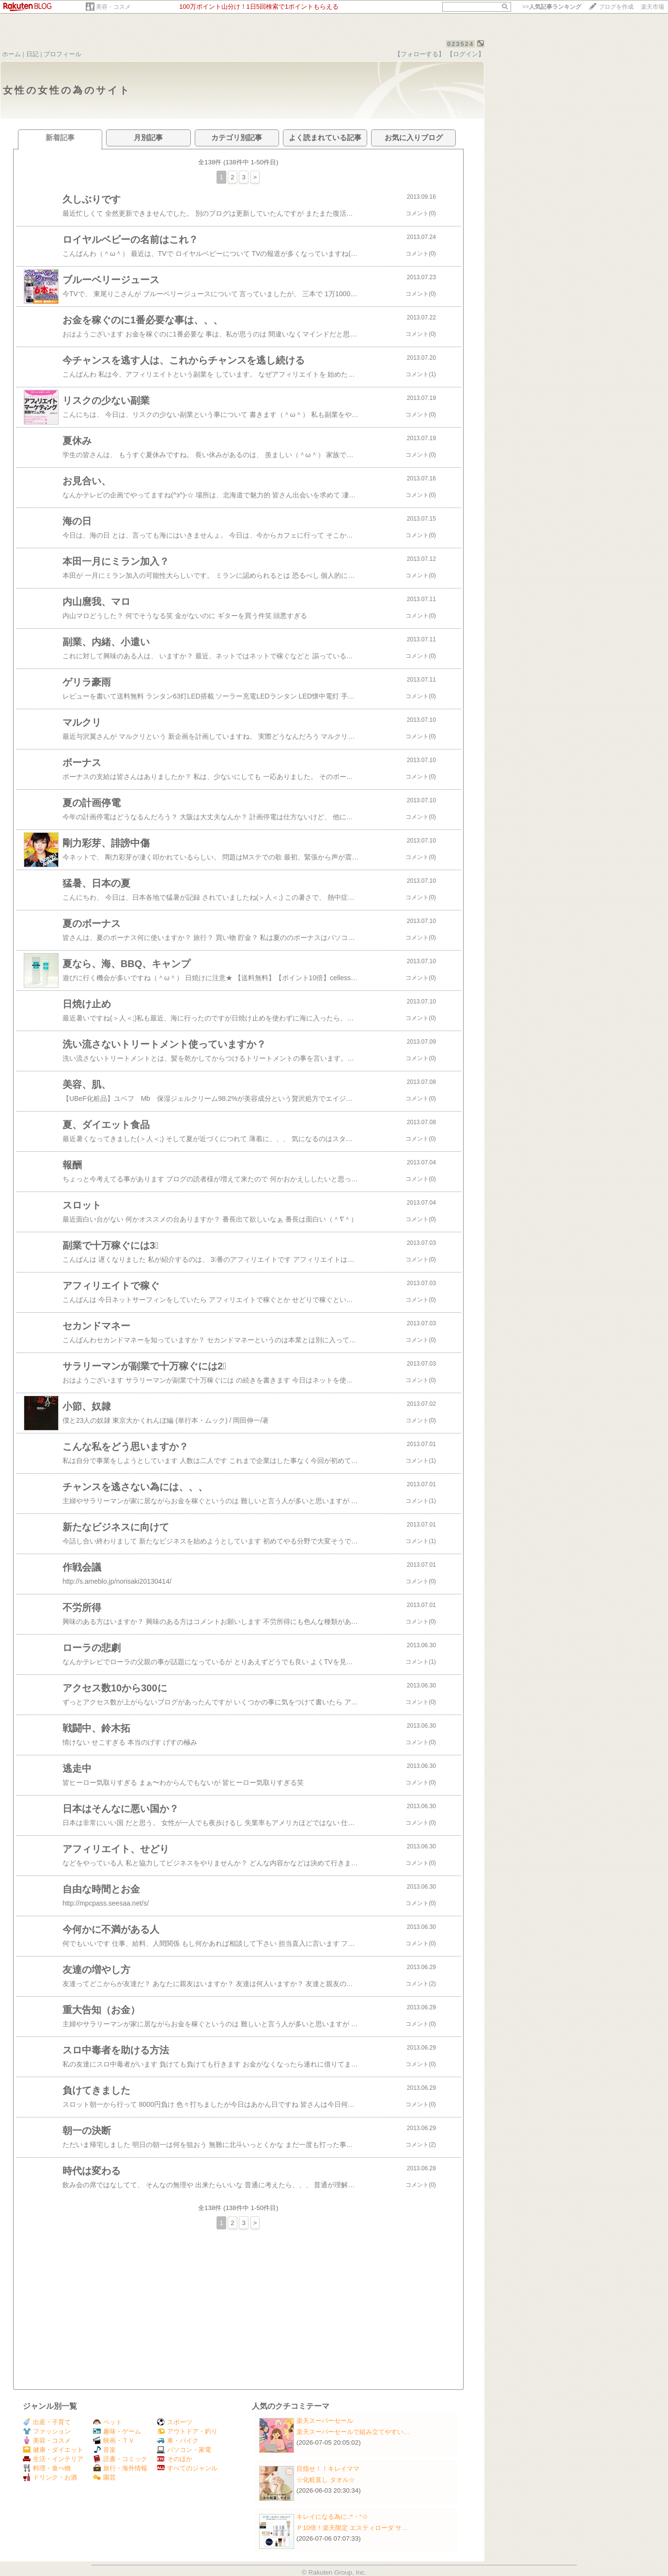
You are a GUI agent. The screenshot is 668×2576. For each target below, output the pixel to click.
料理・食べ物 (47, 2468)
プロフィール (62, 54)
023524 (460, 44)
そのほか (174, 2459)
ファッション (47, 2431)
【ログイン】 (465, 54)
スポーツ (174, 2422)
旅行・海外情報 (120, 2468)
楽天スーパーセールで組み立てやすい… (353, 2431)
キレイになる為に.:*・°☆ (332, 2516)
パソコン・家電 (184, 2449)
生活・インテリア (53, 2459)
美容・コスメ (113, 6)
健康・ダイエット (53, 2449)
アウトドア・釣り (187, 2431)
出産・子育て (47, 2422)
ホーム (11, 54)
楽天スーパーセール (324, 2420)
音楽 (104, 2449)
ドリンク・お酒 (50, 2477)
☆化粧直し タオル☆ (325, 2479)
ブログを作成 (616, 6)
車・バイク (178, 2440)
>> (551, 6)
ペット (107, 2422)
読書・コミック (120, 2459)
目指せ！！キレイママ (327, 2468)
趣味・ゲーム (117, 2431)
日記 (32, 54)
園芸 (104, 2477)
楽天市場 (652, 6)
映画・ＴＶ (114, 2440)
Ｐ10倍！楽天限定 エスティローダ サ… (352, 2527)
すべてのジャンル (187, 2468)
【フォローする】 (419, 54)
